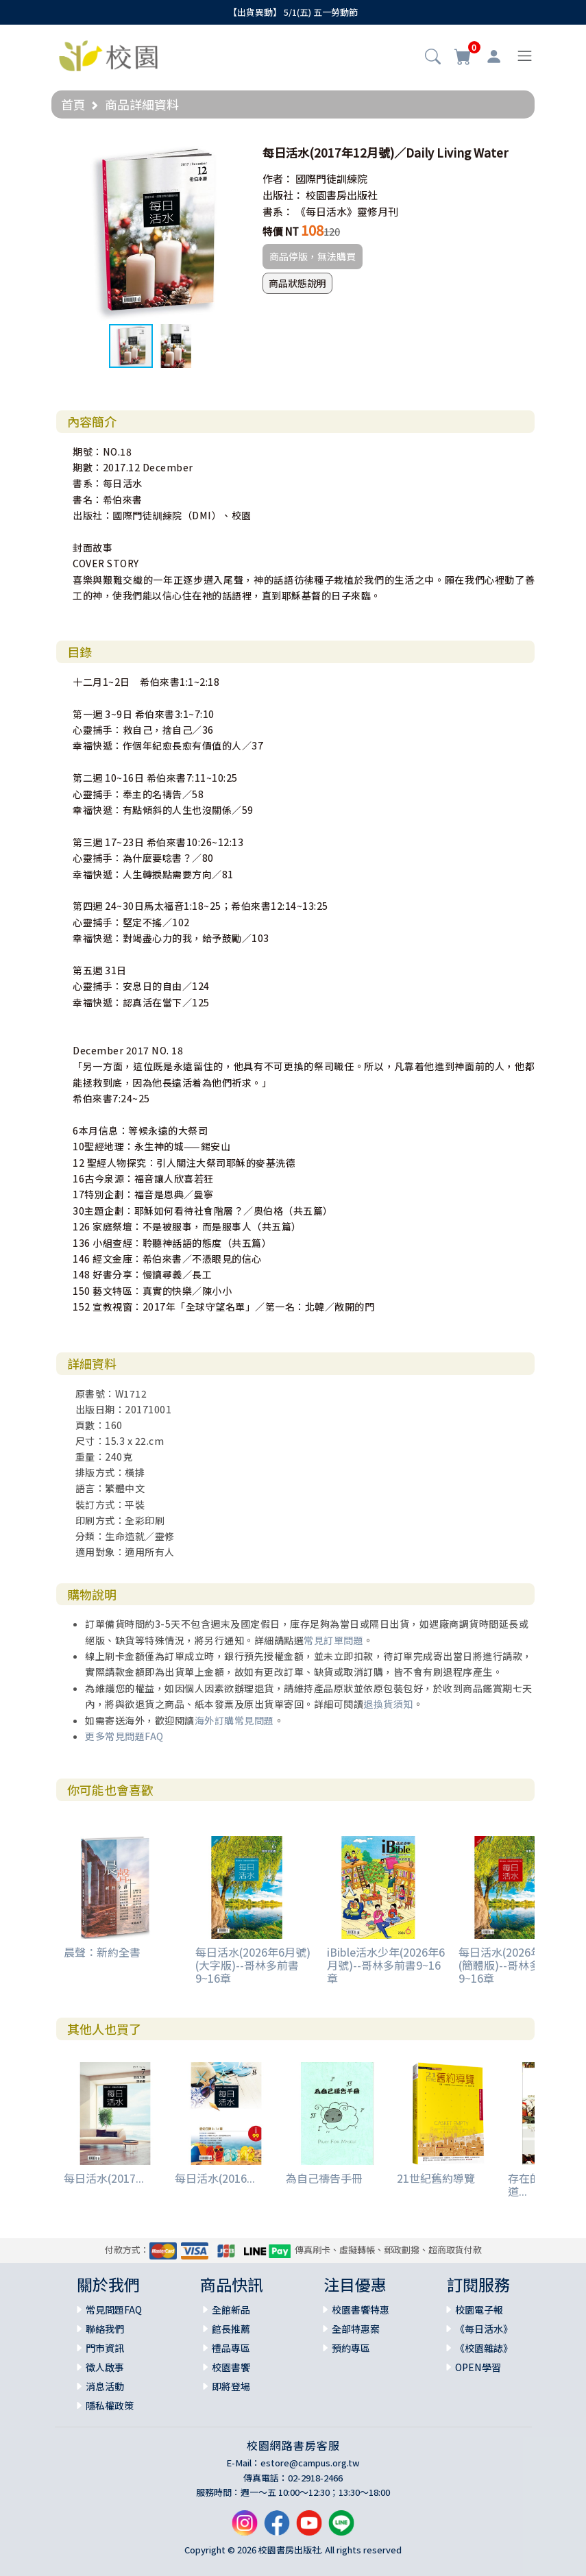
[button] (433, 57)
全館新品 (231, 2309)
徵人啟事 (105, 2367)
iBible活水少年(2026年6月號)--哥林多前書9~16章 (386, 1965)
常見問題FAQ (114, 2309)
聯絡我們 (105, 2329)
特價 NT (281, 231)
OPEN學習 (478, 2367)
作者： (278, 178)
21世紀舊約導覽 (436, 2178)
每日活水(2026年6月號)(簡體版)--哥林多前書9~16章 (516, 1965)
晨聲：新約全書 (102, 1952)
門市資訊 (105, 2348)
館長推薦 (231, 2329)
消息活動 (105, 2386)
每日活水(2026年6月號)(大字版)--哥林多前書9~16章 (252, 1965)
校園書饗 (231, 2367)
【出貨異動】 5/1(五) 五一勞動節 (293, 11)
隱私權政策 (110, 2405)
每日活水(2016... (215, 2178)
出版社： (283, 195)
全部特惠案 (356, 2329)
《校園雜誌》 (484, 2348)
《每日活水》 (484, 2329)
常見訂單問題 (333, 1640)
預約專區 (351, 2348)
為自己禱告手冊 (324, 2178)
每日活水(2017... (104, 2178)
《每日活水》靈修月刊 (346, 211)
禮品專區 (231, 2348)
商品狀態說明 (297, 283)
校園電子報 (479, 2309)
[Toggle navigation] (524, 56)
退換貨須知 (388, 1704)
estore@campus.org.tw (310, 2462)
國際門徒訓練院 (331, 178)
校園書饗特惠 (360, 2309)
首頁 (73, 104)
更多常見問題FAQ (124, 1736)
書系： (278, 211)
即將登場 (231, 2386)
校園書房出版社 (342, 195)
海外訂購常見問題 (234, 1720)
